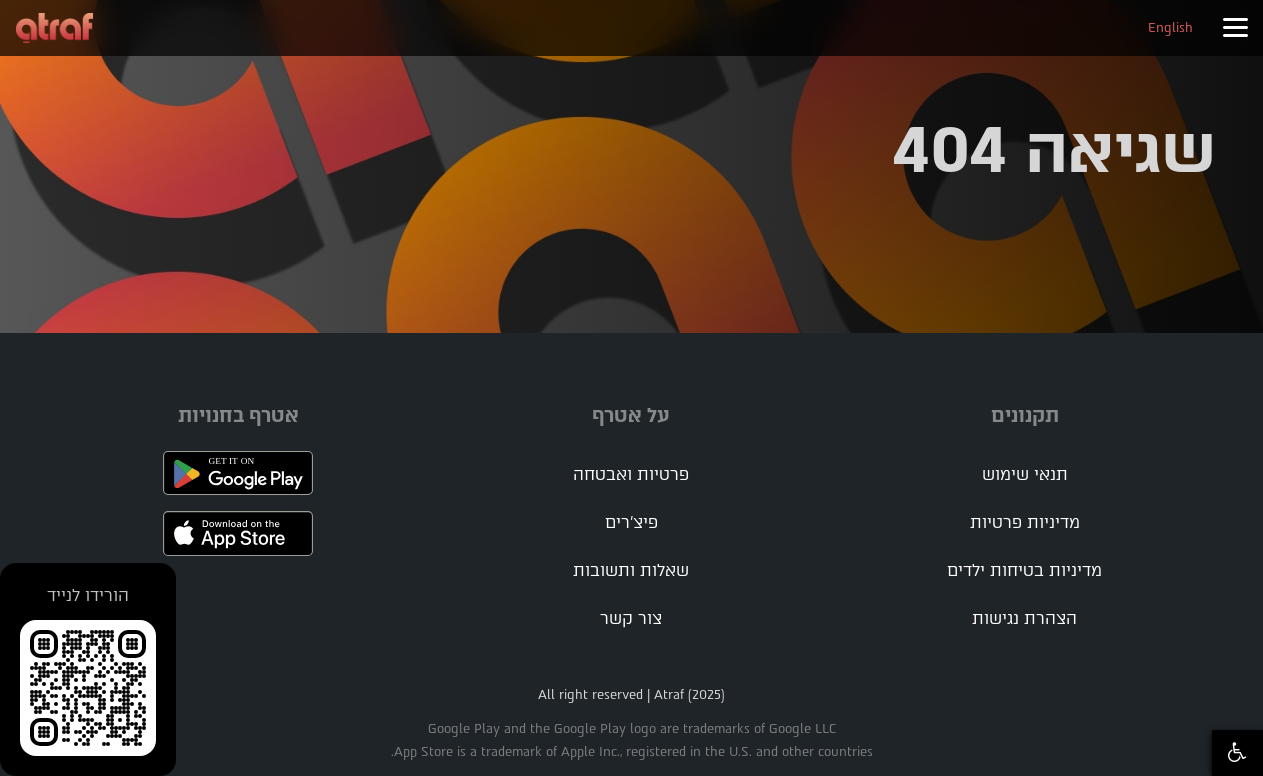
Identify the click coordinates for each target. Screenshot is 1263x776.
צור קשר (631, 618)
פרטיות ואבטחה (631, 474)
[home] (54, 28)
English (1170, 27)
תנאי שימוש (1025, 474)
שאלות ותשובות (631, 570)
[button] (1235, 28)
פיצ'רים (631, 522)
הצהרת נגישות (1024, 618)
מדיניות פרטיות (1025, 522)
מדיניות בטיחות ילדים (1024, 570)
